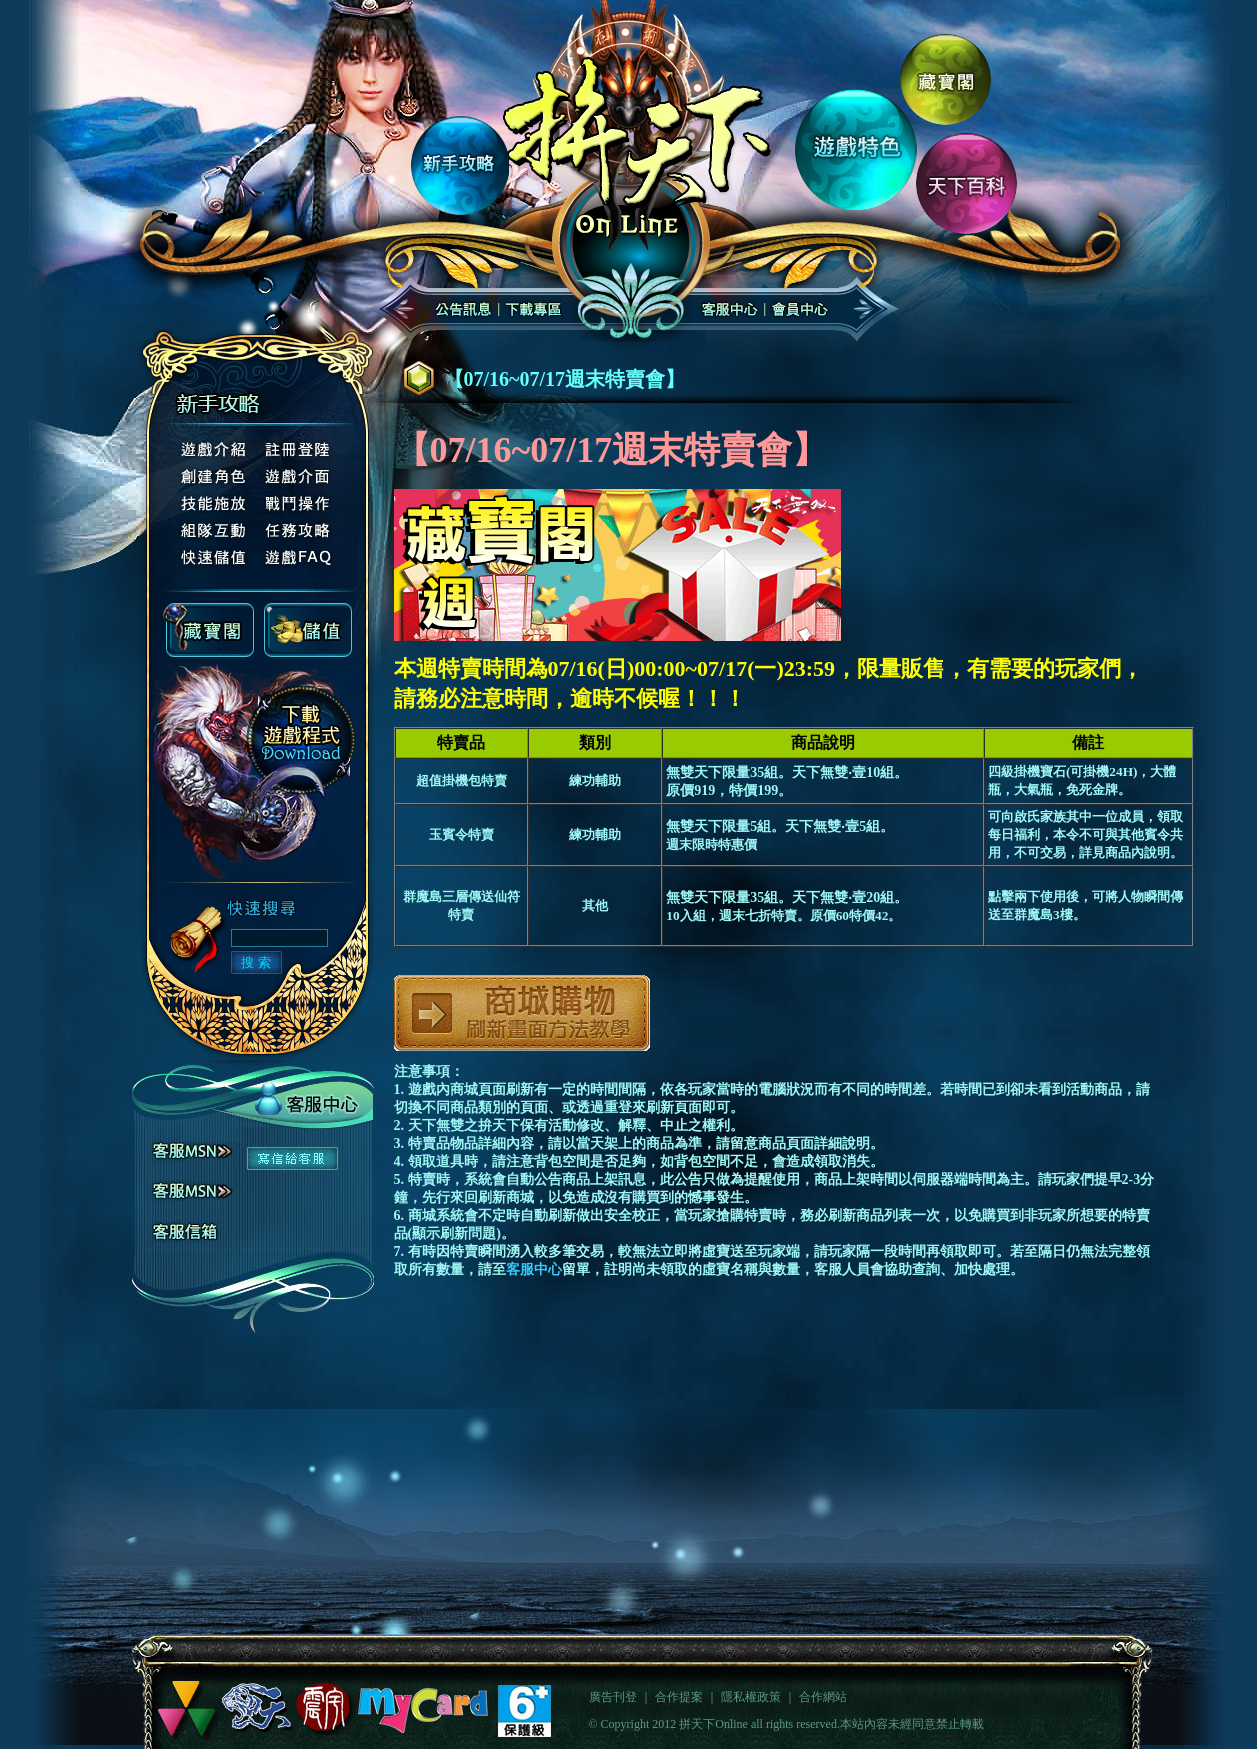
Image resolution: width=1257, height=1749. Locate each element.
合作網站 (823, 1697)
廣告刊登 (613, 1697)
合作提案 (679, 1697)
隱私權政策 (751, 1697)
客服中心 (534, 1269)
